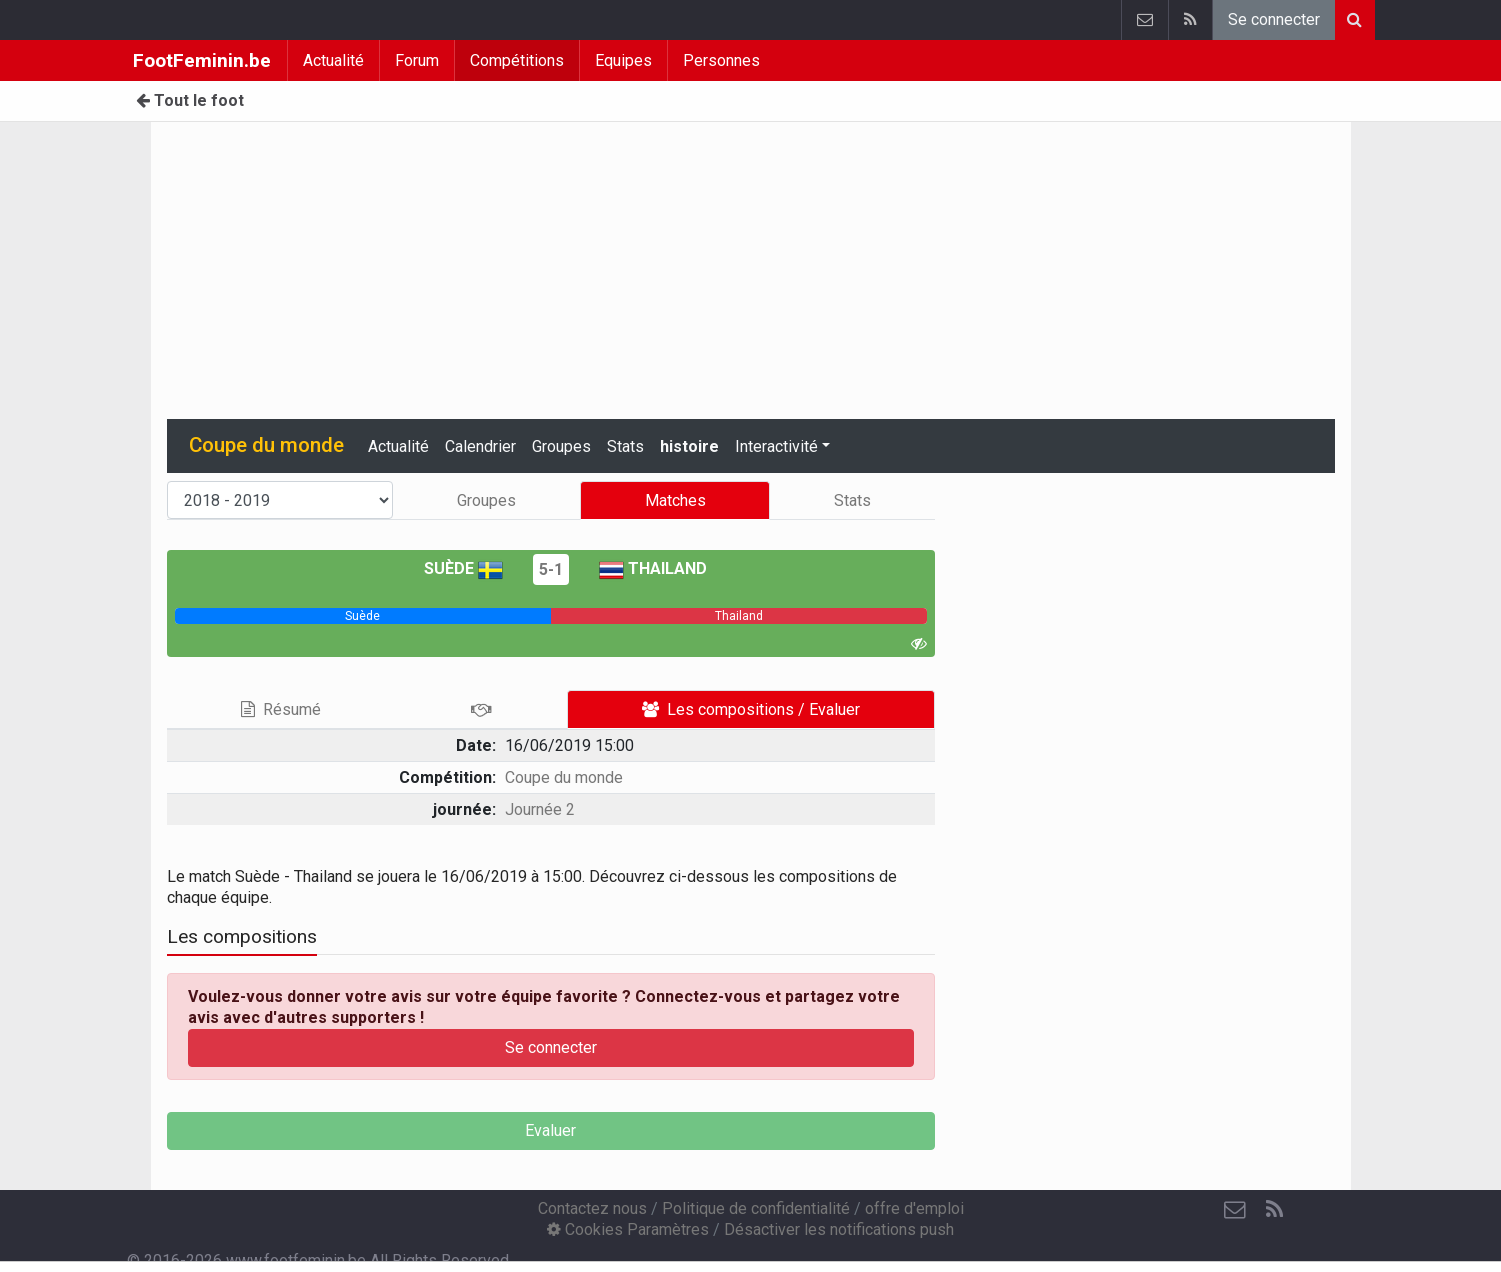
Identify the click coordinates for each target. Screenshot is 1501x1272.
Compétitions (517, 60)
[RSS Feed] (1275, 1210)
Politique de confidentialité (756, 1208)
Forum (417, 60)
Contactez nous (592, 1208)
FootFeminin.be (202, 60)
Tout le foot (190, 100)
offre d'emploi (914, 1208)
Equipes (623, 60)
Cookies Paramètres (628, 1229)
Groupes (561, 446)
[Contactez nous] (1235, 1210)
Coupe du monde (564, 777)
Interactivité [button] (776, 446)
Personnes (721, 60)
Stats (625, 446)
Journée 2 (540, 809)
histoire (689, 446)
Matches (675, 500)
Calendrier (480, 446)
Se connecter (1274, 19)
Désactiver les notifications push (839, 1229)
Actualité (333, 60)
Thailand (653, 568)
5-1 (551, 569)
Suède (463, 568)
